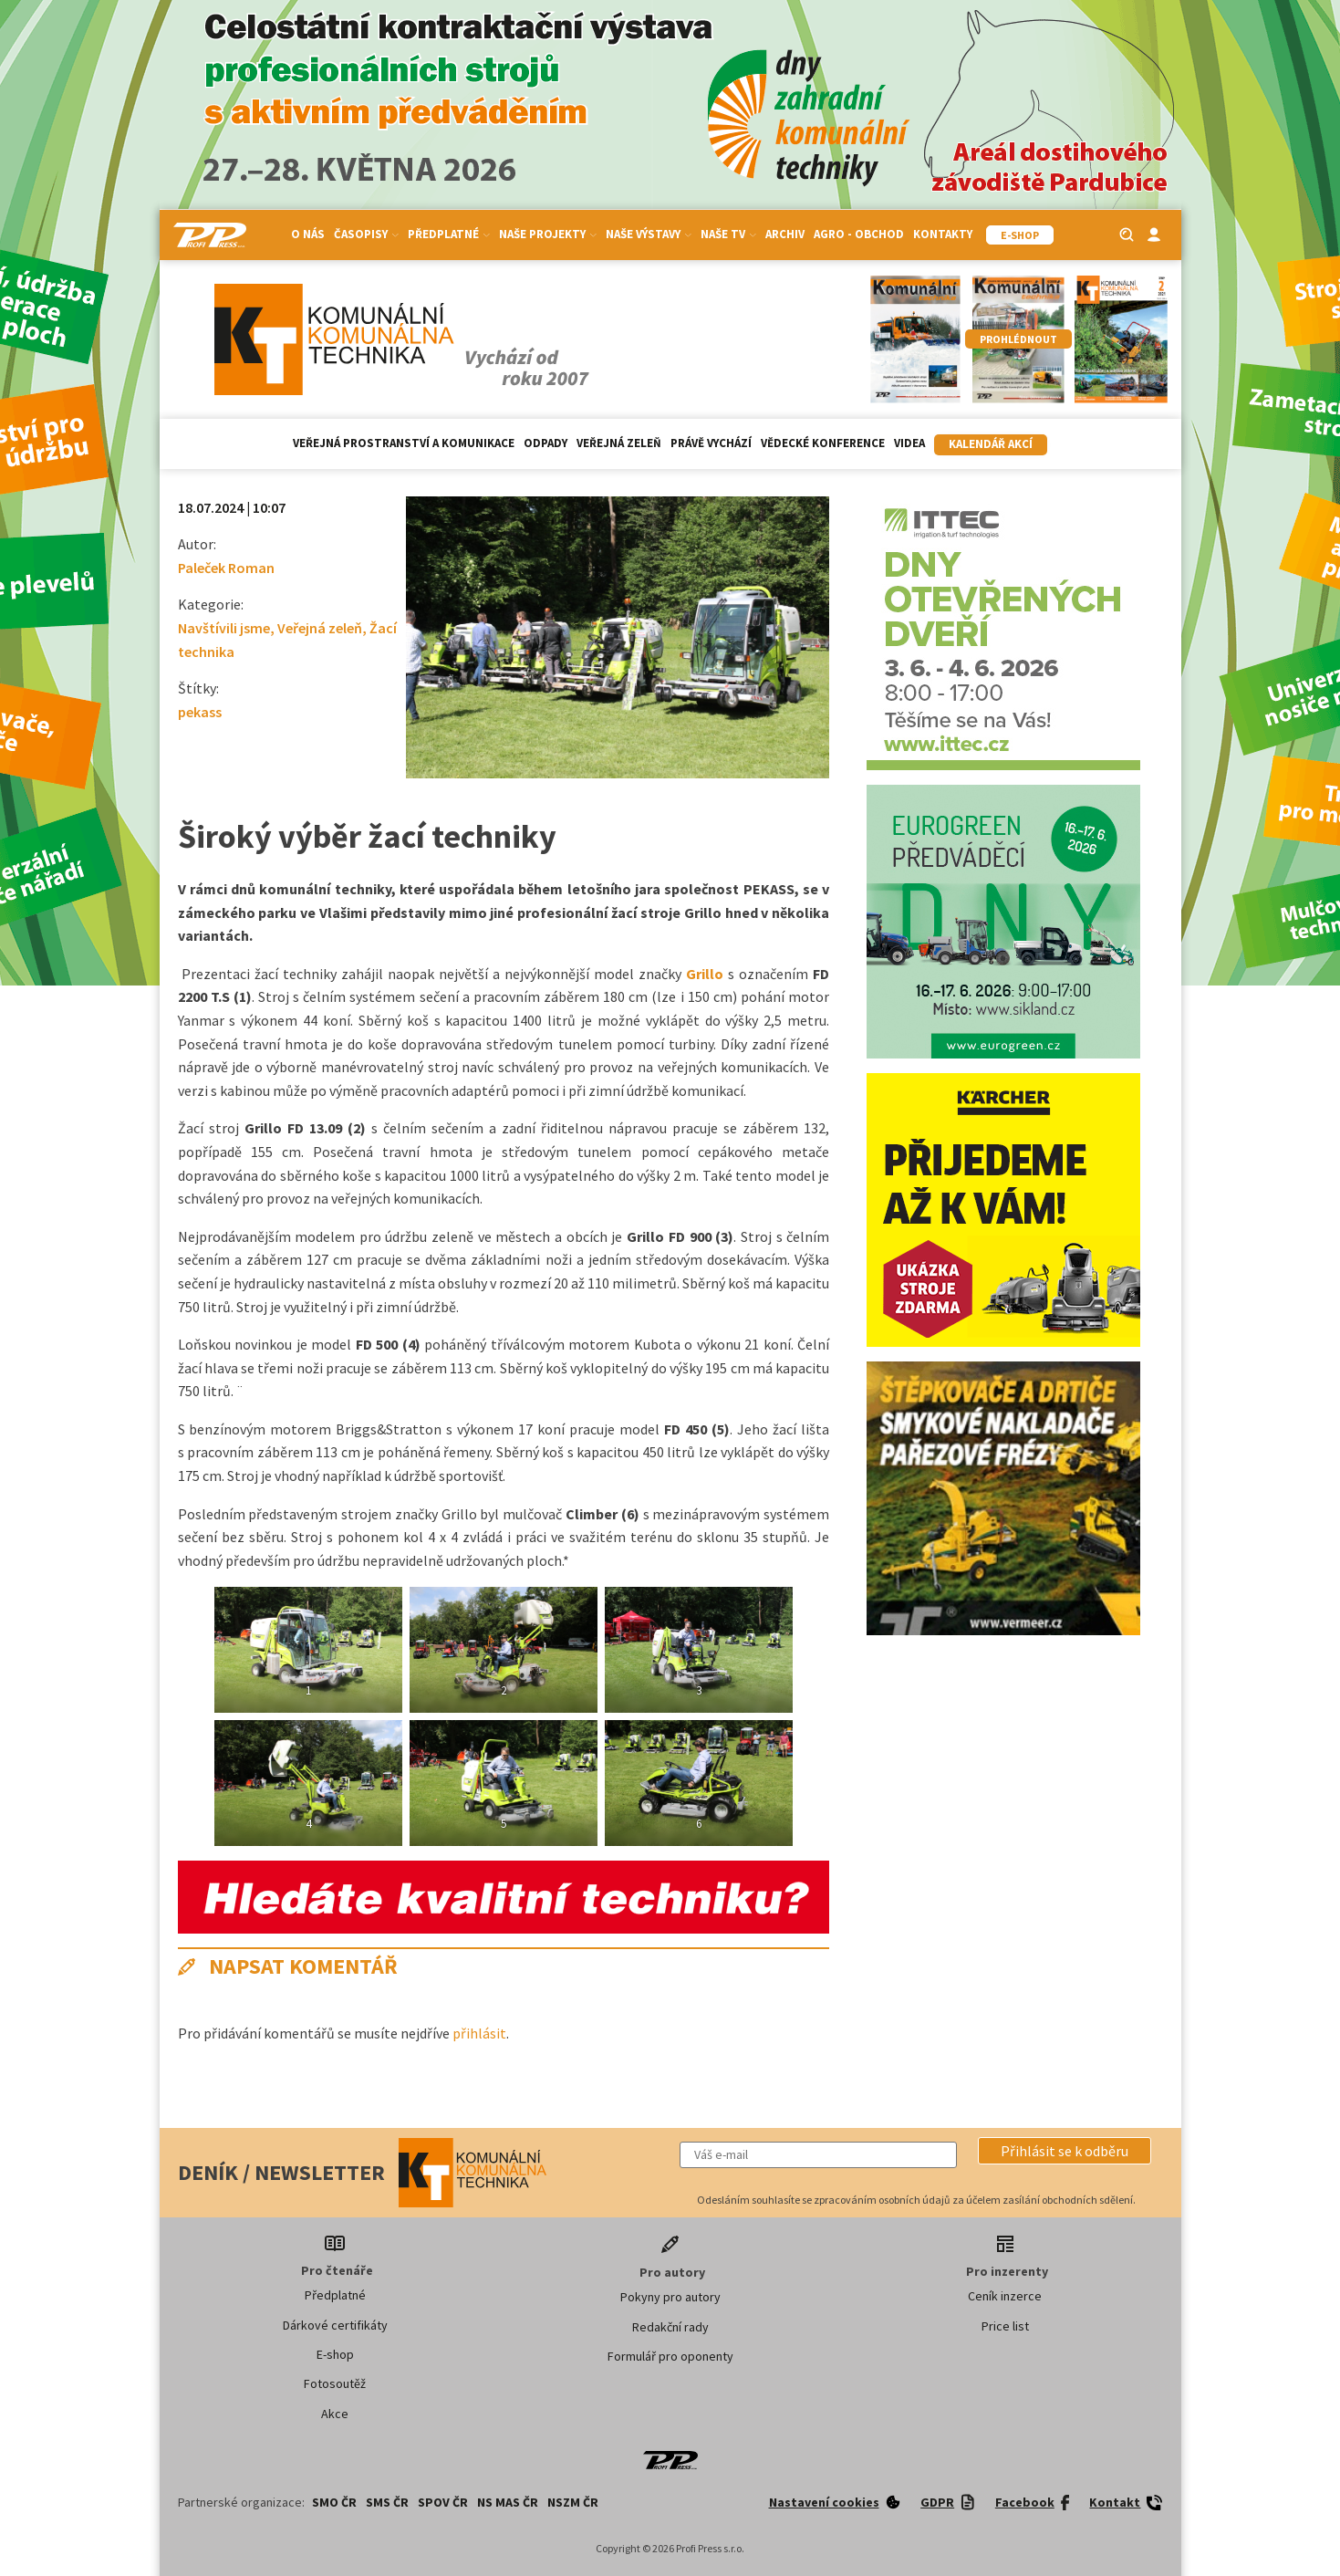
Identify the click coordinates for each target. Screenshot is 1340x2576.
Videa (909, 443)
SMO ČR (334, 2502)
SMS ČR (387, 2502)
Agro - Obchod (859, 234)
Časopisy (366, 234)
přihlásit (479, 2033)
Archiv (785, 234)
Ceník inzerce (1005, 2296)
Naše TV (728, 234)
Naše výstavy (648, 234)
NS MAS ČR (507, 2502)
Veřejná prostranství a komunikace (403, 443)
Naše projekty (548, 234)
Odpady (545, 443)
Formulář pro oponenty (670, 2356)
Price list (1005, 2326)
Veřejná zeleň (619, 443)
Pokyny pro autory (670, 2297)
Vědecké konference (823, 443)
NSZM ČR (572, 2502)
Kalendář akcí (991, 444)
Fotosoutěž (335, 2383)
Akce (334, 2413)
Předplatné (449, 234)
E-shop (335, 2354)
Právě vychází (711, 443)
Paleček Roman (226, 567)
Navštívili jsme (224, 628)
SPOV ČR (443, 2502)
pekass (200, 712)
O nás (308, 234)
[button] (1064, 2150)
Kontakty (942, 234)
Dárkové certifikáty (335, 2325)
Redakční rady (670, 2327)
